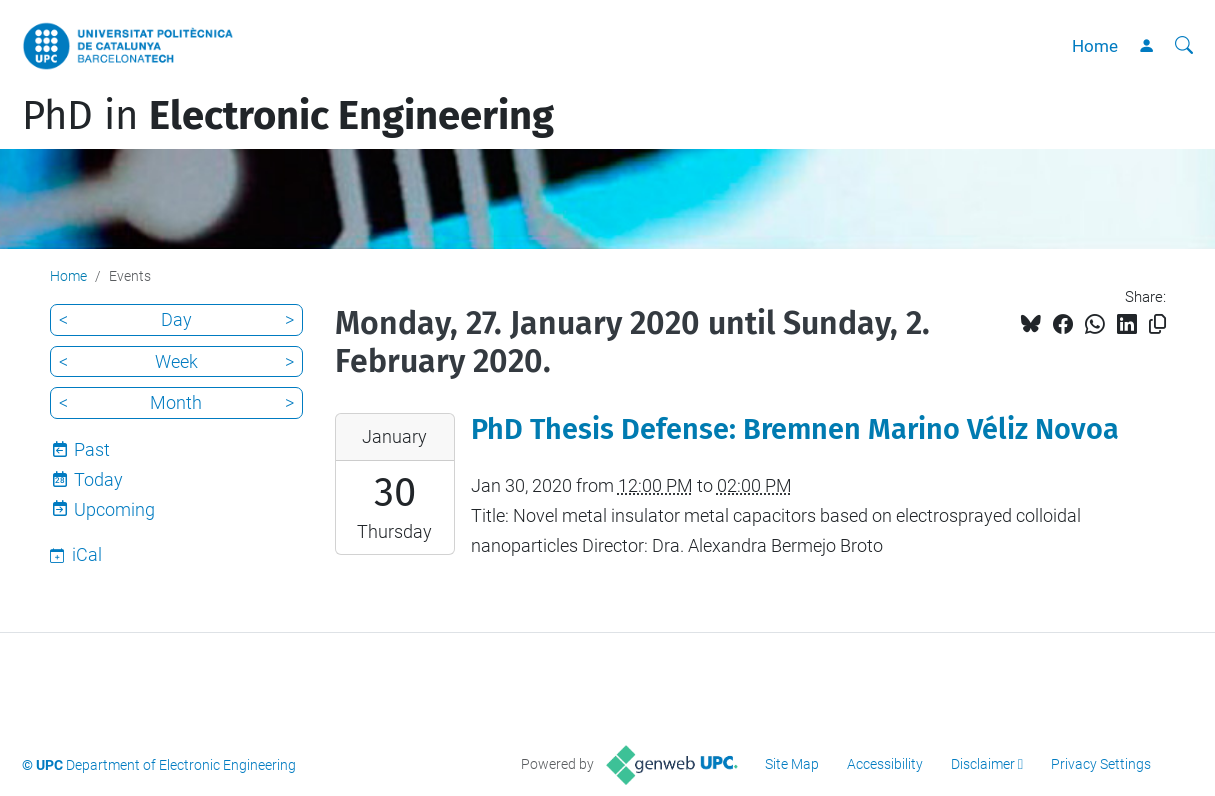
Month (176, 402)
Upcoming (114, 509)
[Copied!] (1157, 324)
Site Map (792, 764)
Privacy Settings (1101, 764)
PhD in (288, 116)
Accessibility (885, 764)
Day (176, 319)
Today (98, 479)
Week (176, 361)
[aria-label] (1184, 46)
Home (1095, 46)
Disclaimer (983, 764)
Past (92, 449)
